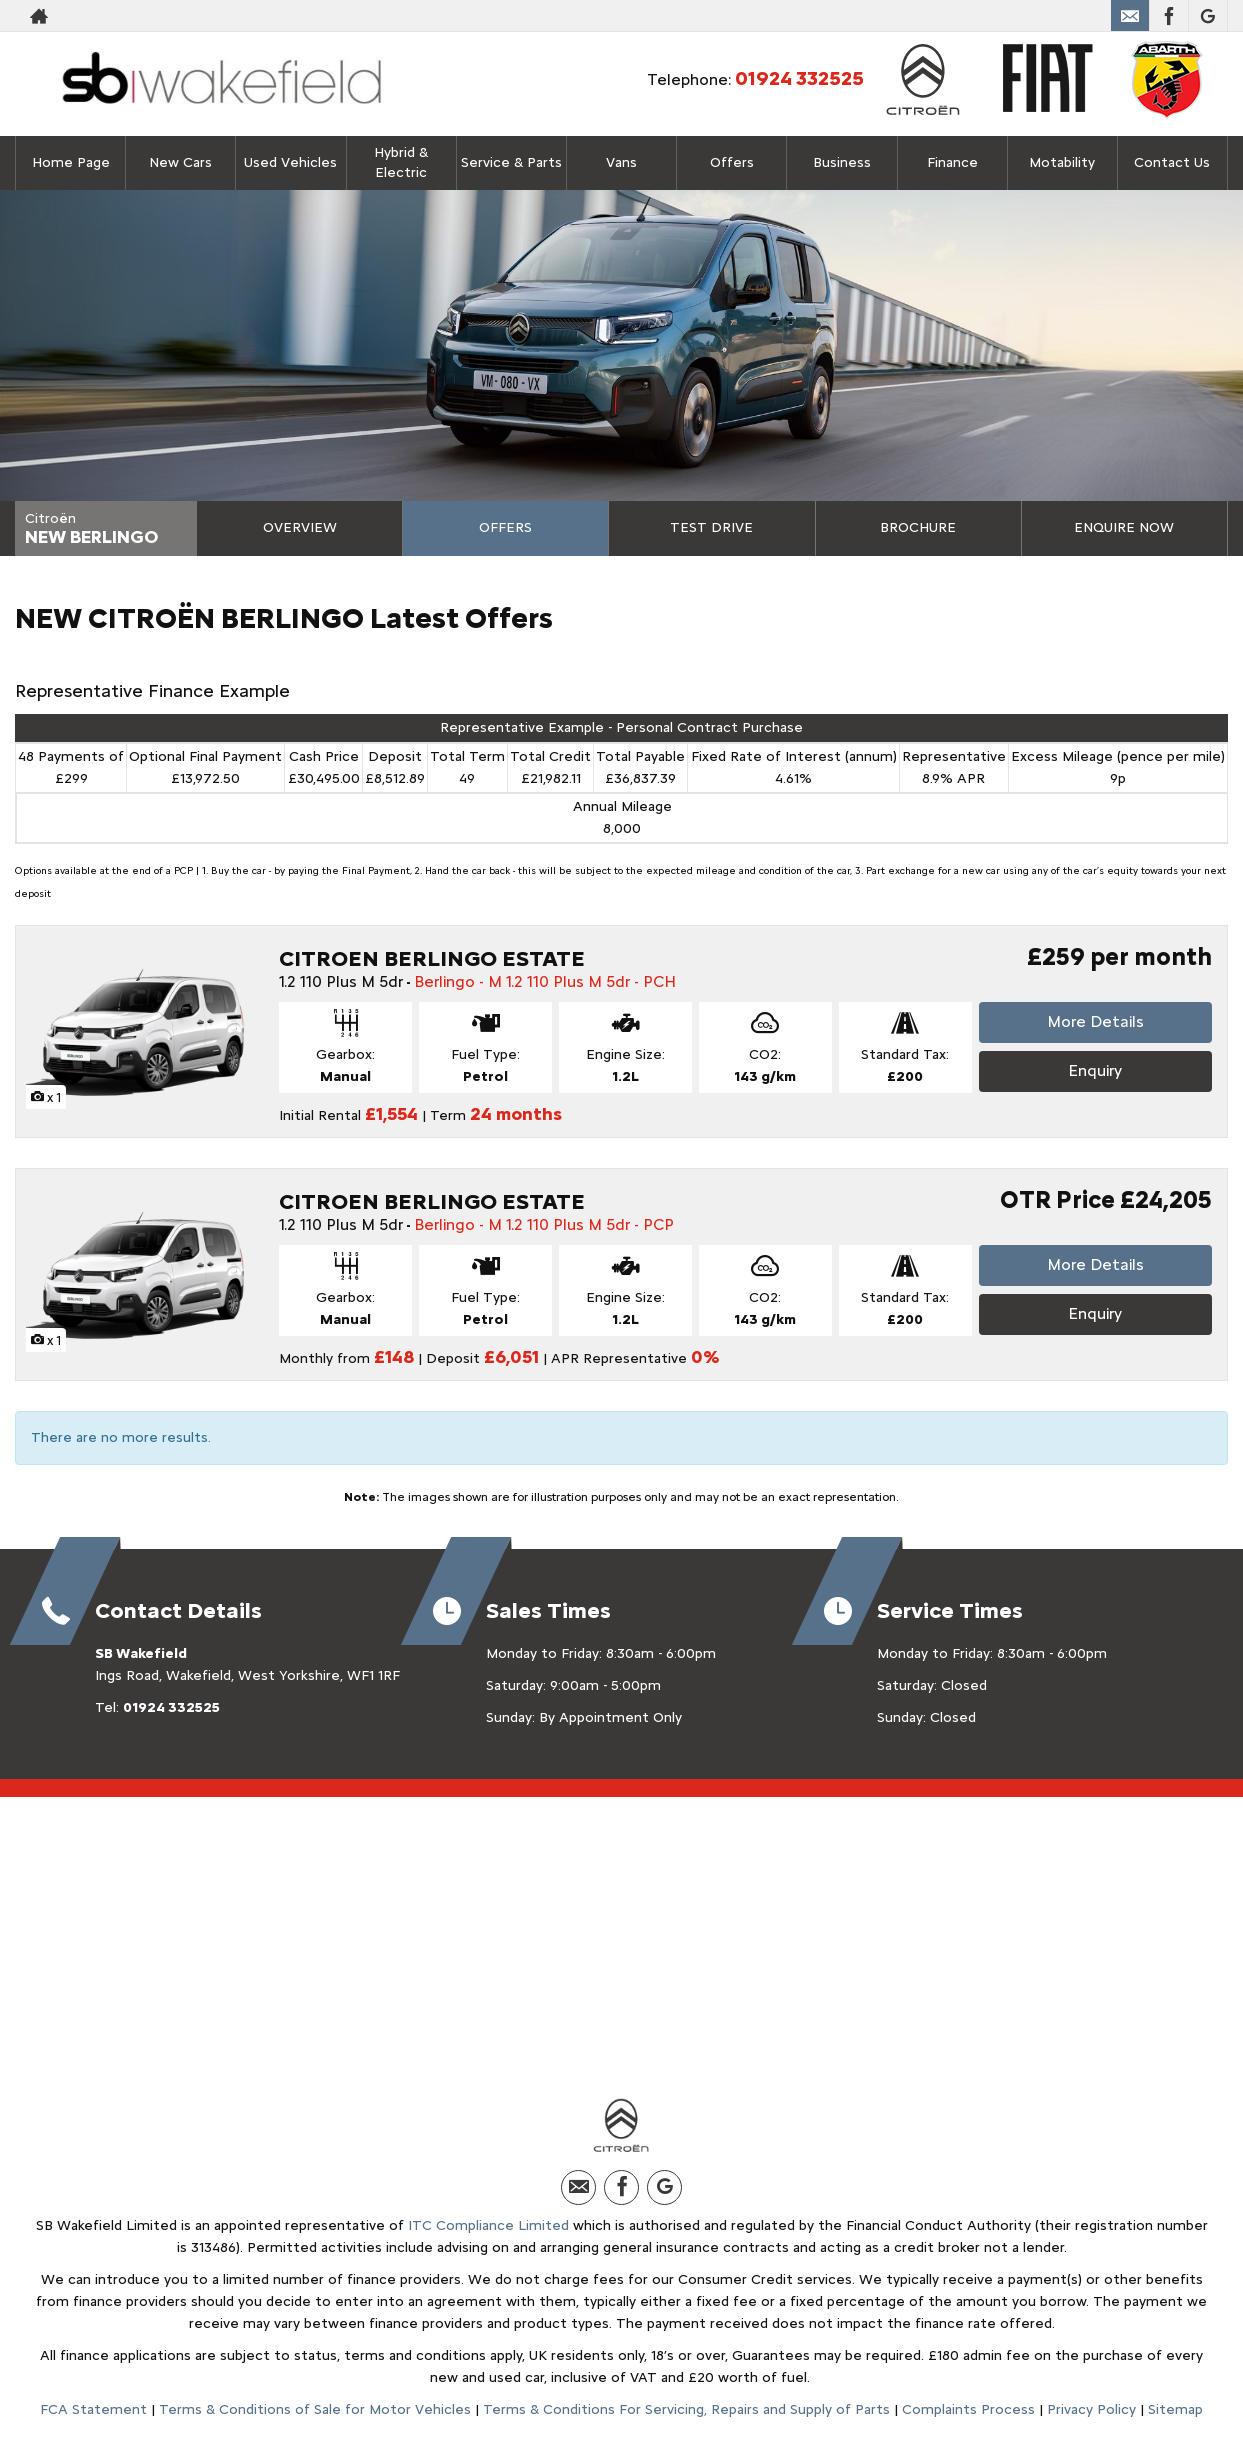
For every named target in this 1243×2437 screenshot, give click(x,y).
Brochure (918, 527)
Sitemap (1175, 2409)
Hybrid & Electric (401, 162)
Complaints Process (968, 2409)
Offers (505, 527)
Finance (952, 162)
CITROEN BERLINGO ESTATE (432, 958)
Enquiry (1095, 1070)
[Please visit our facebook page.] (1168, 16)
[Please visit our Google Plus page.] (1207, 16)
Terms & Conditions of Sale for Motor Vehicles (315, 2409)
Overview (300, 527)
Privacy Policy (1091, 2409)
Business (842, 162)
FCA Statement (93, 2409)
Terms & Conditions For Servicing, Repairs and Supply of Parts (686, 2409)
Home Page (71, 162)
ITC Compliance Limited (488, 2225)
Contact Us (1172, 162)
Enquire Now (1124, 527)
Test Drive (711, 527)
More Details (1095, 1021)
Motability (1062, 162)
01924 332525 (1036, 16)
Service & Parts (511, 162)
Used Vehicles (290, 162)
